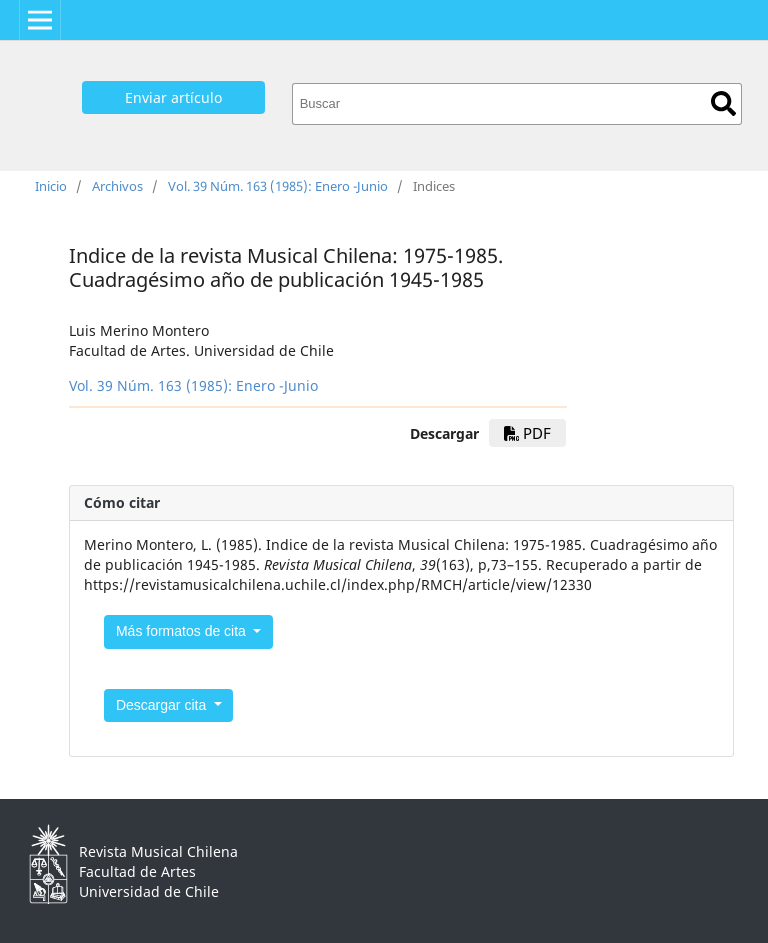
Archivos (117, 186)
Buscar (723, 103)
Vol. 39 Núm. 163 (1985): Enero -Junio (278, 186)
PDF (527, 433)
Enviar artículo (173, 97)
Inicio (51, 186)
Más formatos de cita (183, 631)
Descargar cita (163, 705)
